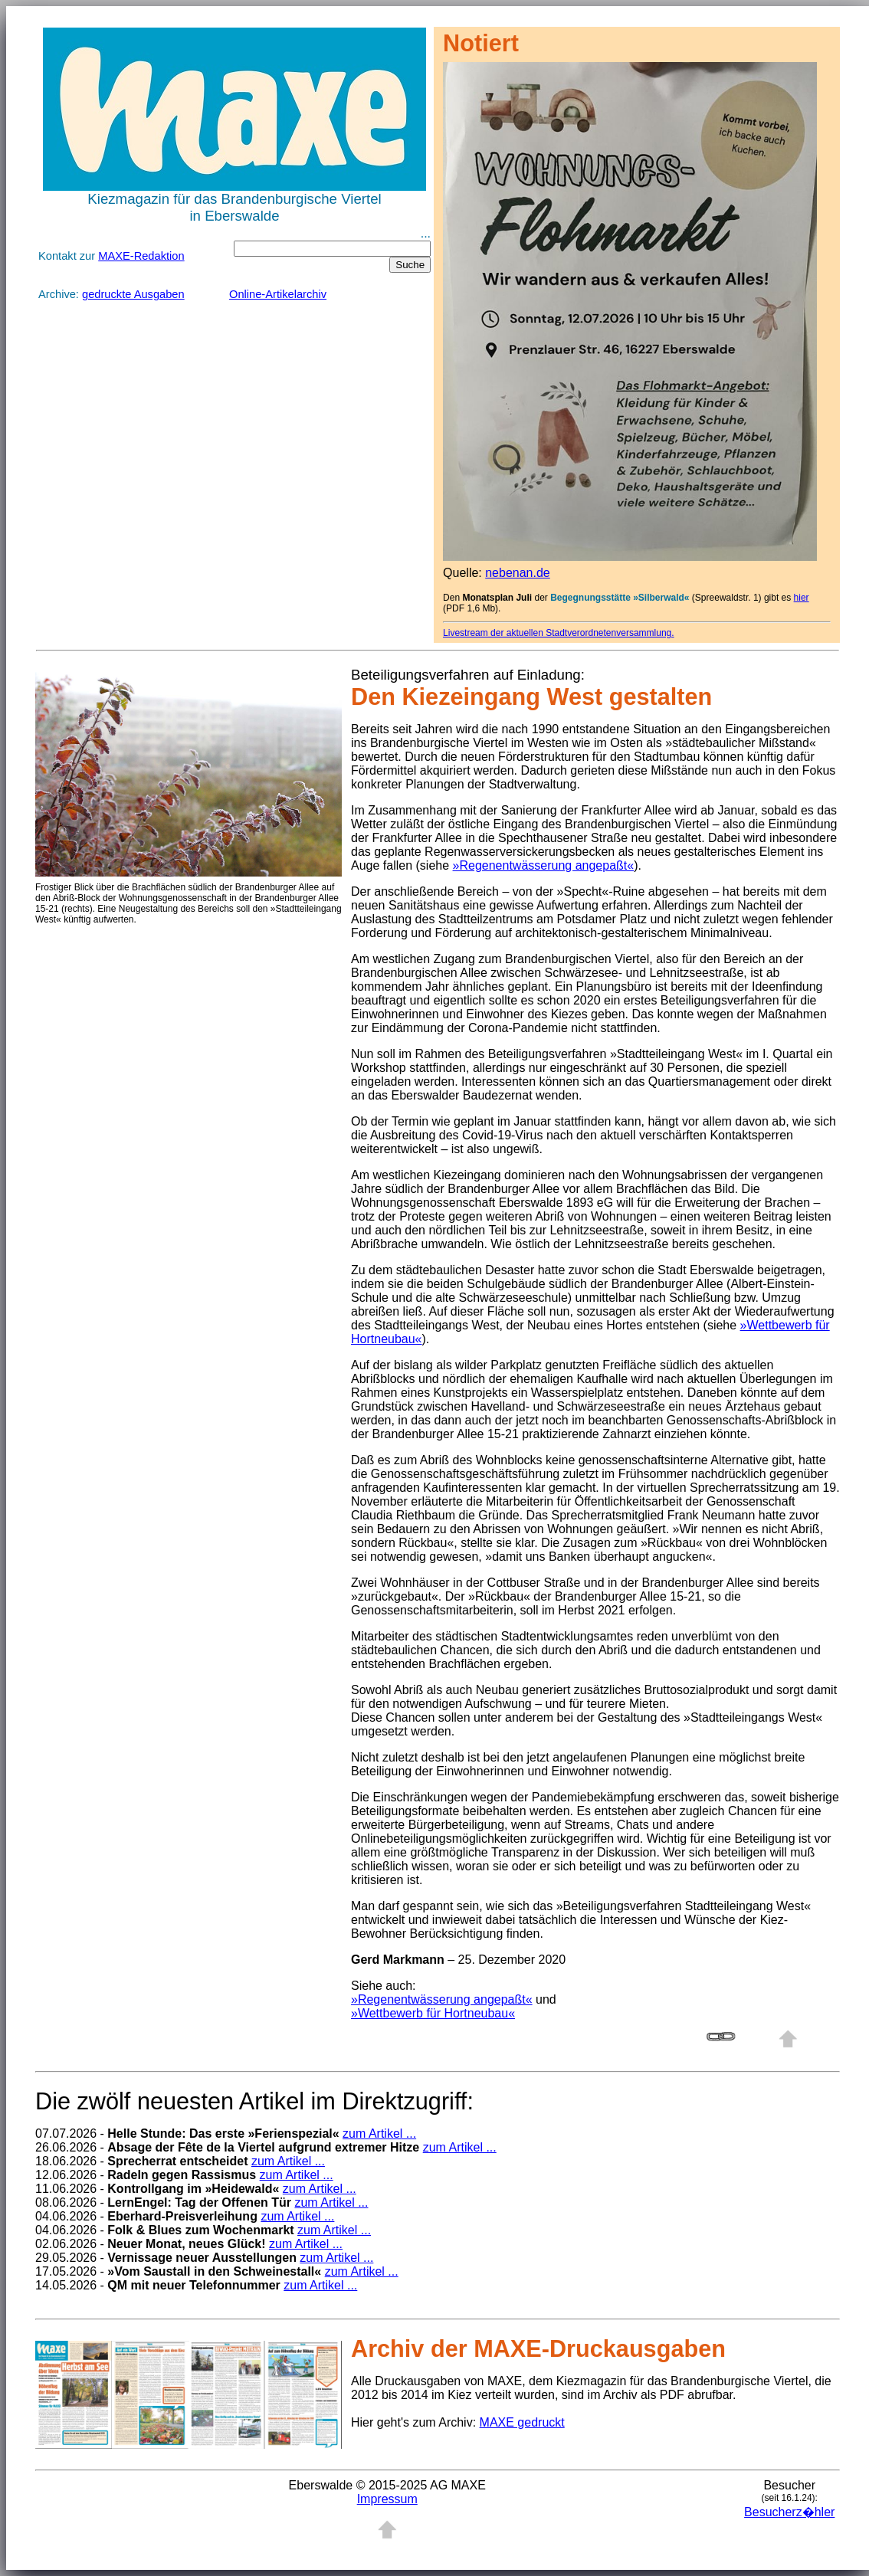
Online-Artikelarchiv (277, 294)
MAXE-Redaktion (141, 256)
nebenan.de (517, 572)
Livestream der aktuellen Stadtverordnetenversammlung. (558, 633)
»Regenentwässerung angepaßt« (544, 865)
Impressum (387, 2499)
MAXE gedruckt (522, 2422)
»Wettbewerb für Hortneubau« (433, 2013)
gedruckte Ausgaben (133, 294)
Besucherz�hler (789, 2512)
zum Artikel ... (379, 2133)
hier (801, 597)
